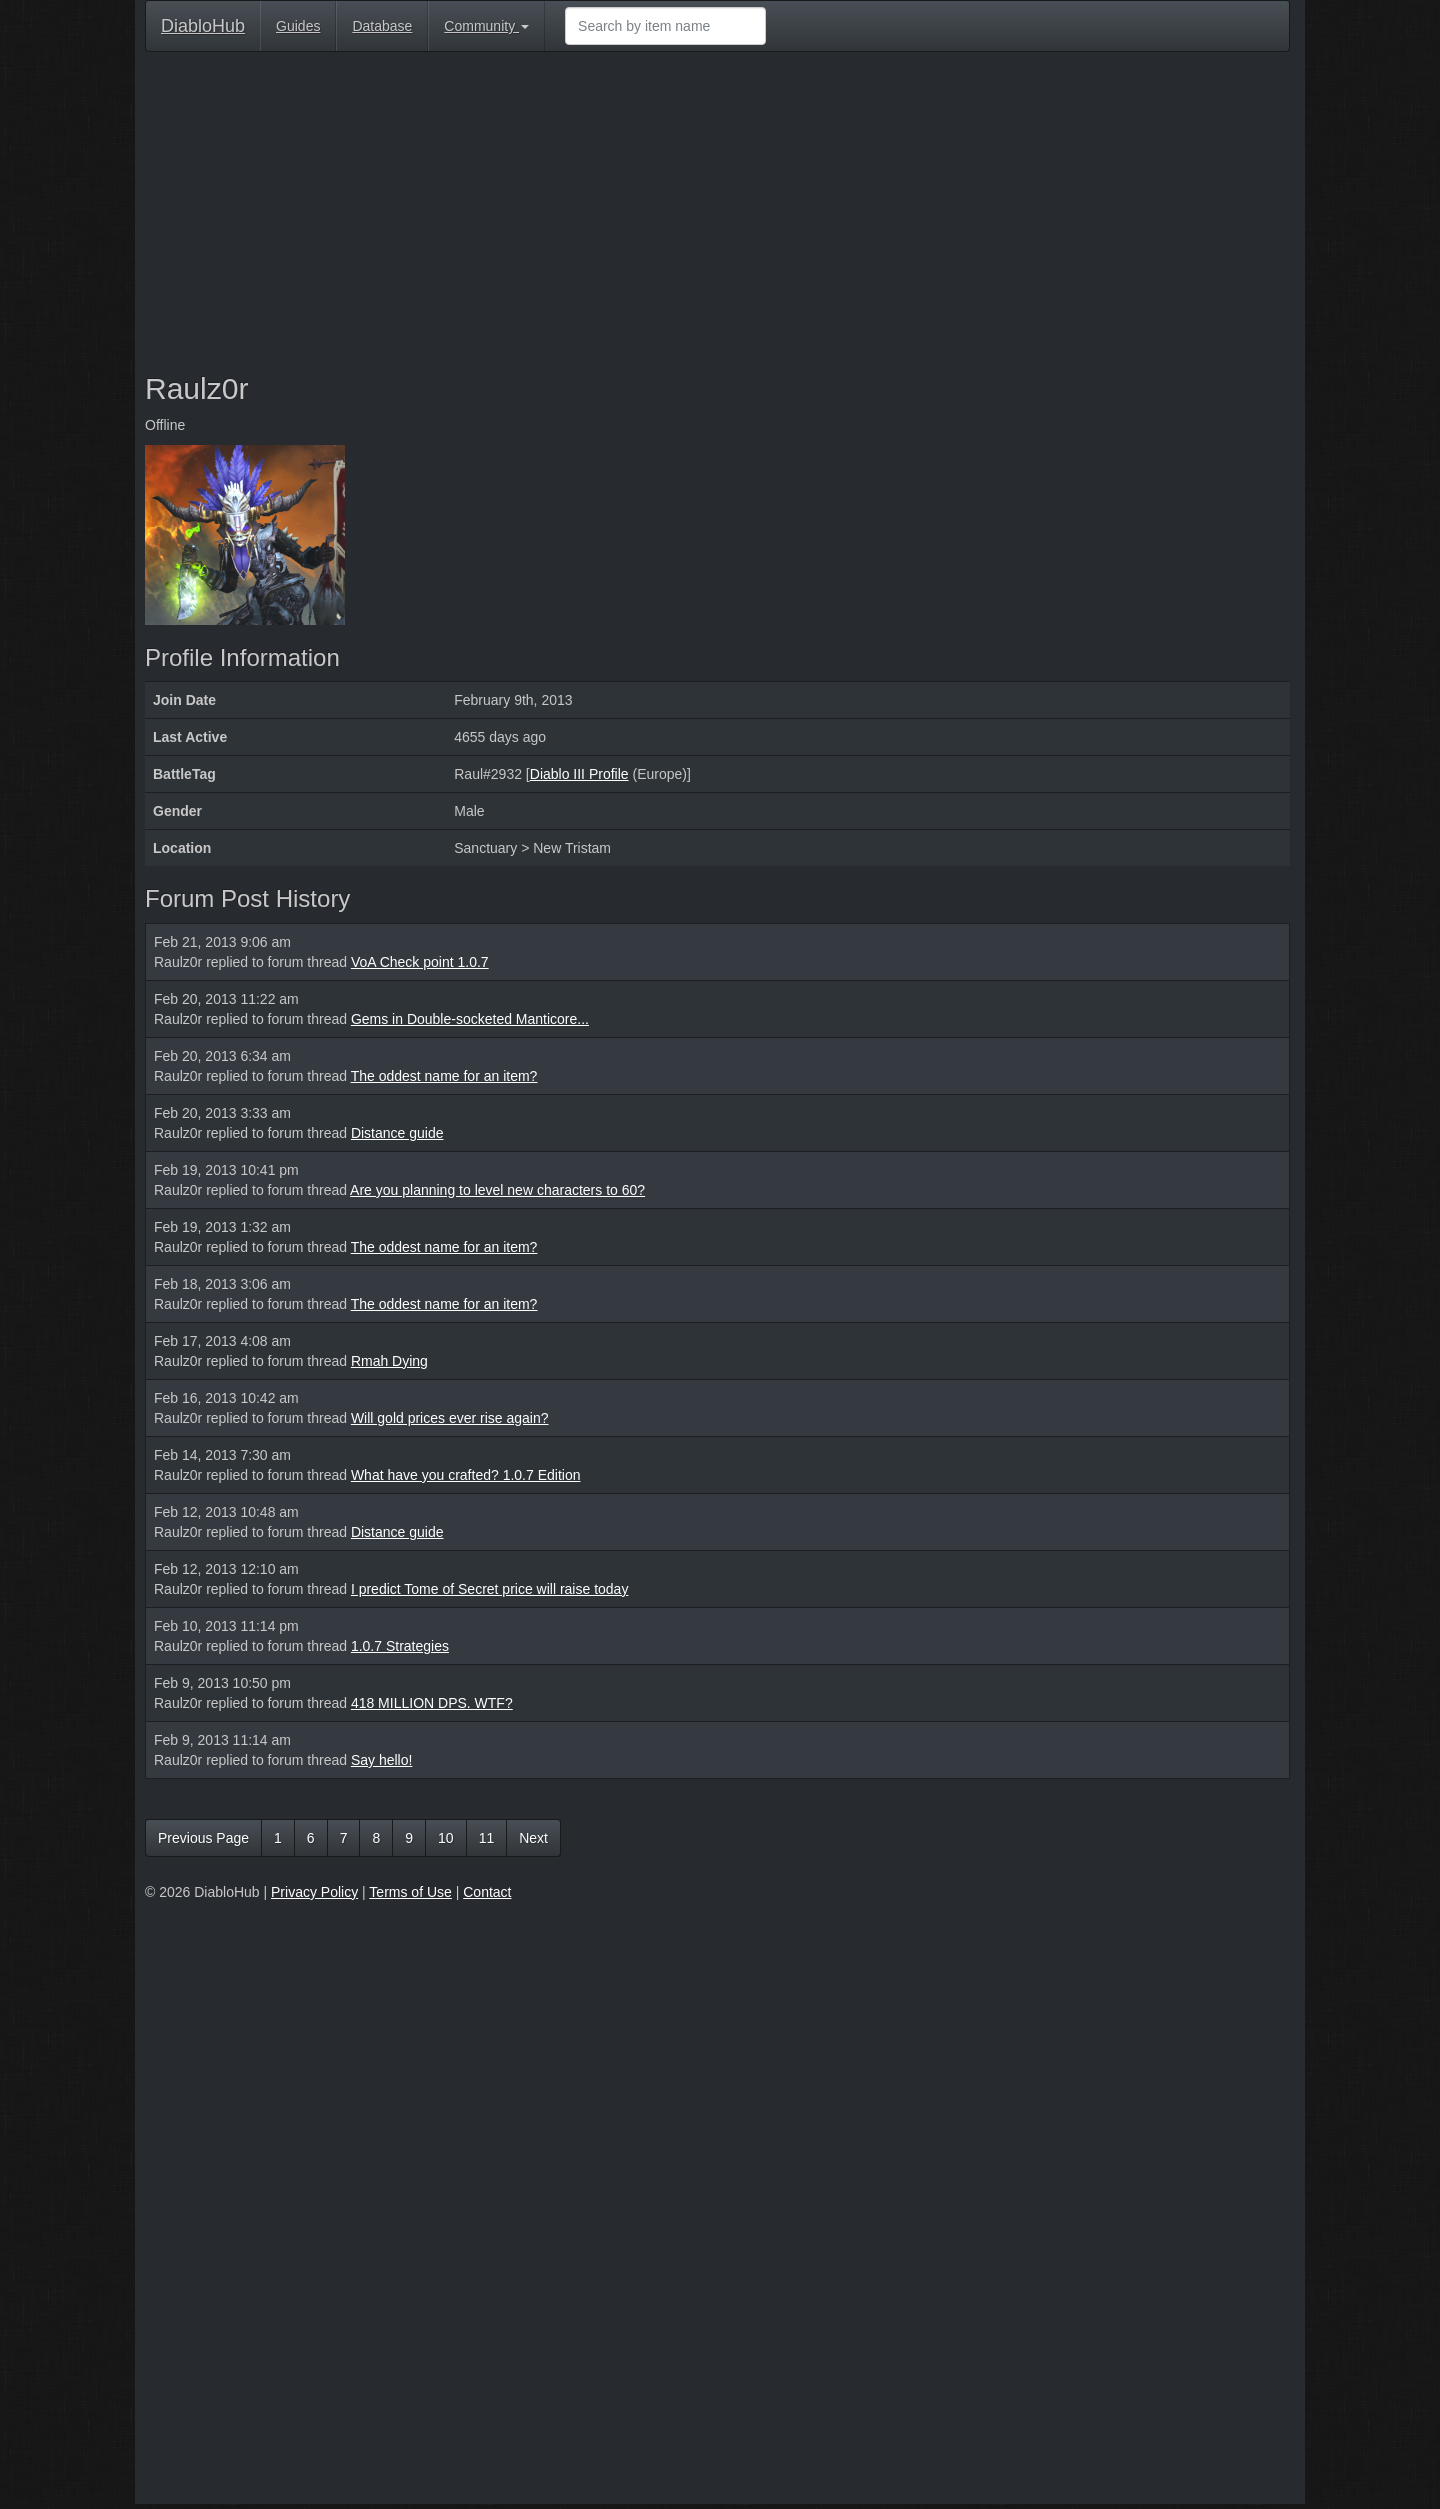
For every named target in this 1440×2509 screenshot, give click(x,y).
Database (382, 26)
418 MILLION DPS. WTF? (432, 1703)
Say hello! (381, 1760)
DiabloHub (203, 23)
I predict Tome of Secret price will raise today (490, 1589)
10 (446, 1838)
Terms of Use (410, 1892)
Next (533, 1838)
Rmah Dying (389, 1361)
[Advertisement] (717, 212)
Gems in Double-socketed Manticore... (470, 1019)
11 (487, 1838)
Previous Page (203, 1838)
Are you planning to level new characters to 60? (497, 1190)
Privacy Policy (314, 1892)
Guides (298, 26)
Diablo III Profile (579, 774)
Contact (487, 1892)
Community (486, 26)
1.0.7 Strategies (400, 1646)
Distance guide (397, 1133)
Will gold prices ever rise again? (450, 1418)
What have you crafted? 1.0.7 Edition (466, 1475)
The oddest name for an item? (444, 1076)
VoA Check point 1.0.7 (420, 962)
